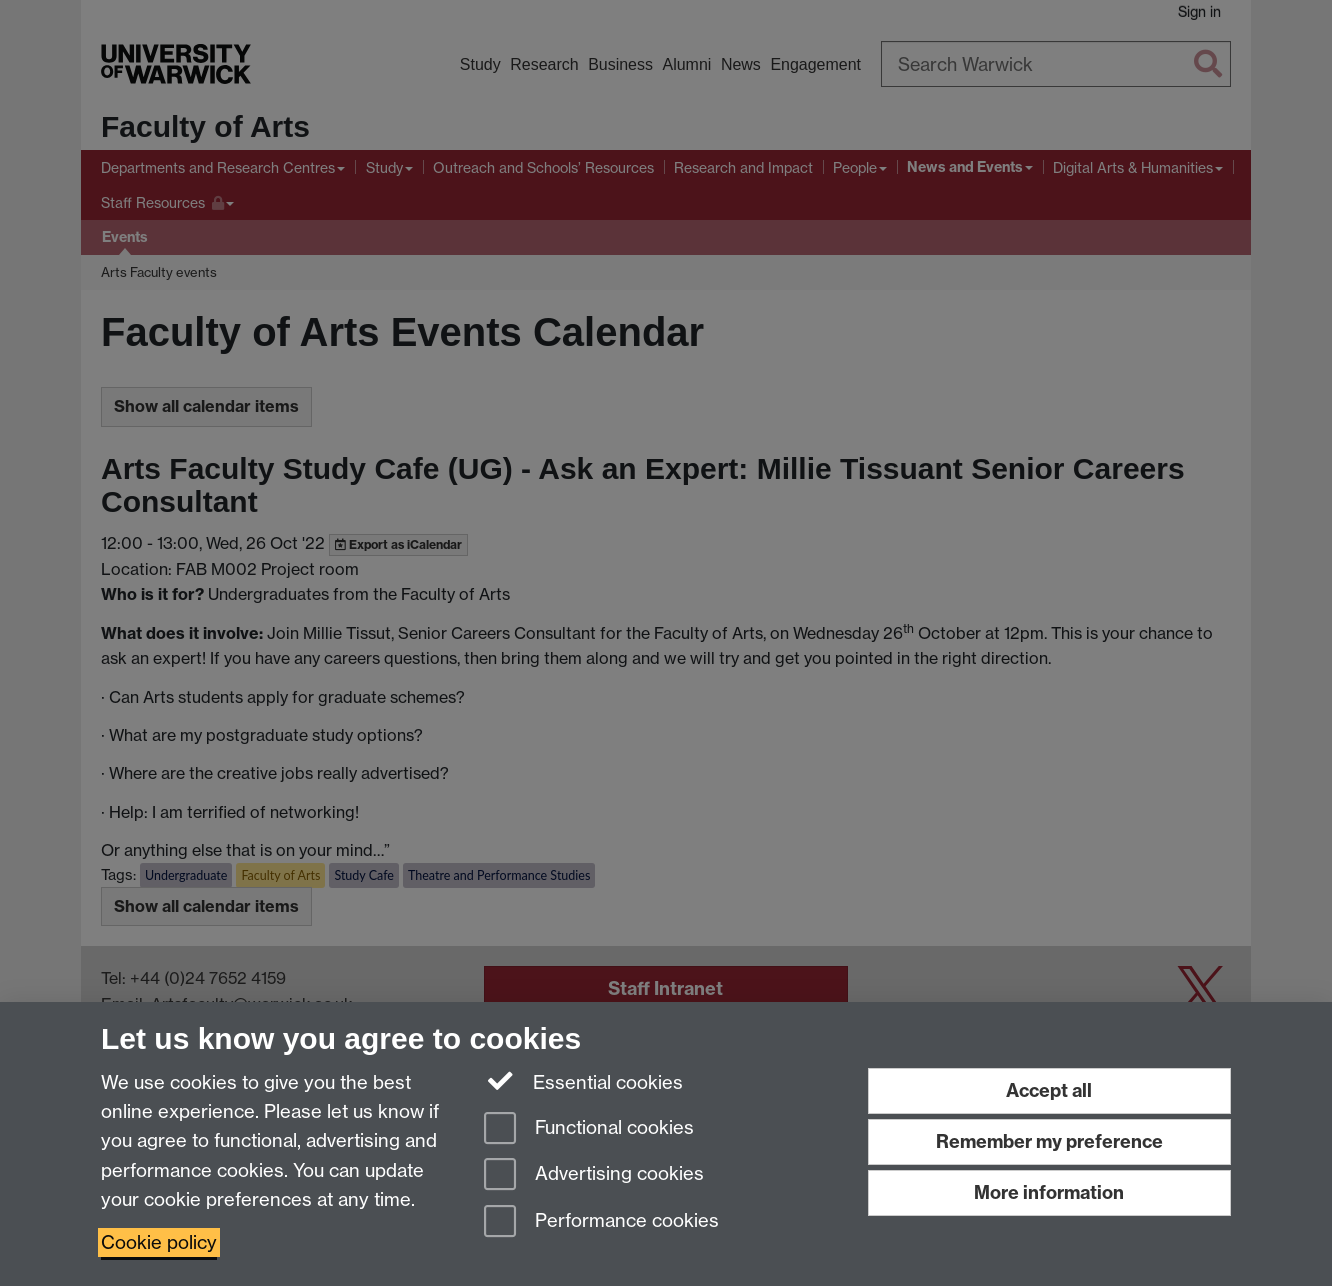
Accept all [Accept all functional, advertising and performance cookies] (1049, 1090)
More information (1049, 1192)
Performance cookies (601, 1222)
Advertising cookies (594, 1175)
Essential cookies (583, 1081)
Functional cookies (589, 1129)
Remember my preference (1049, 1141)
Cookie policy (159, 1242)
